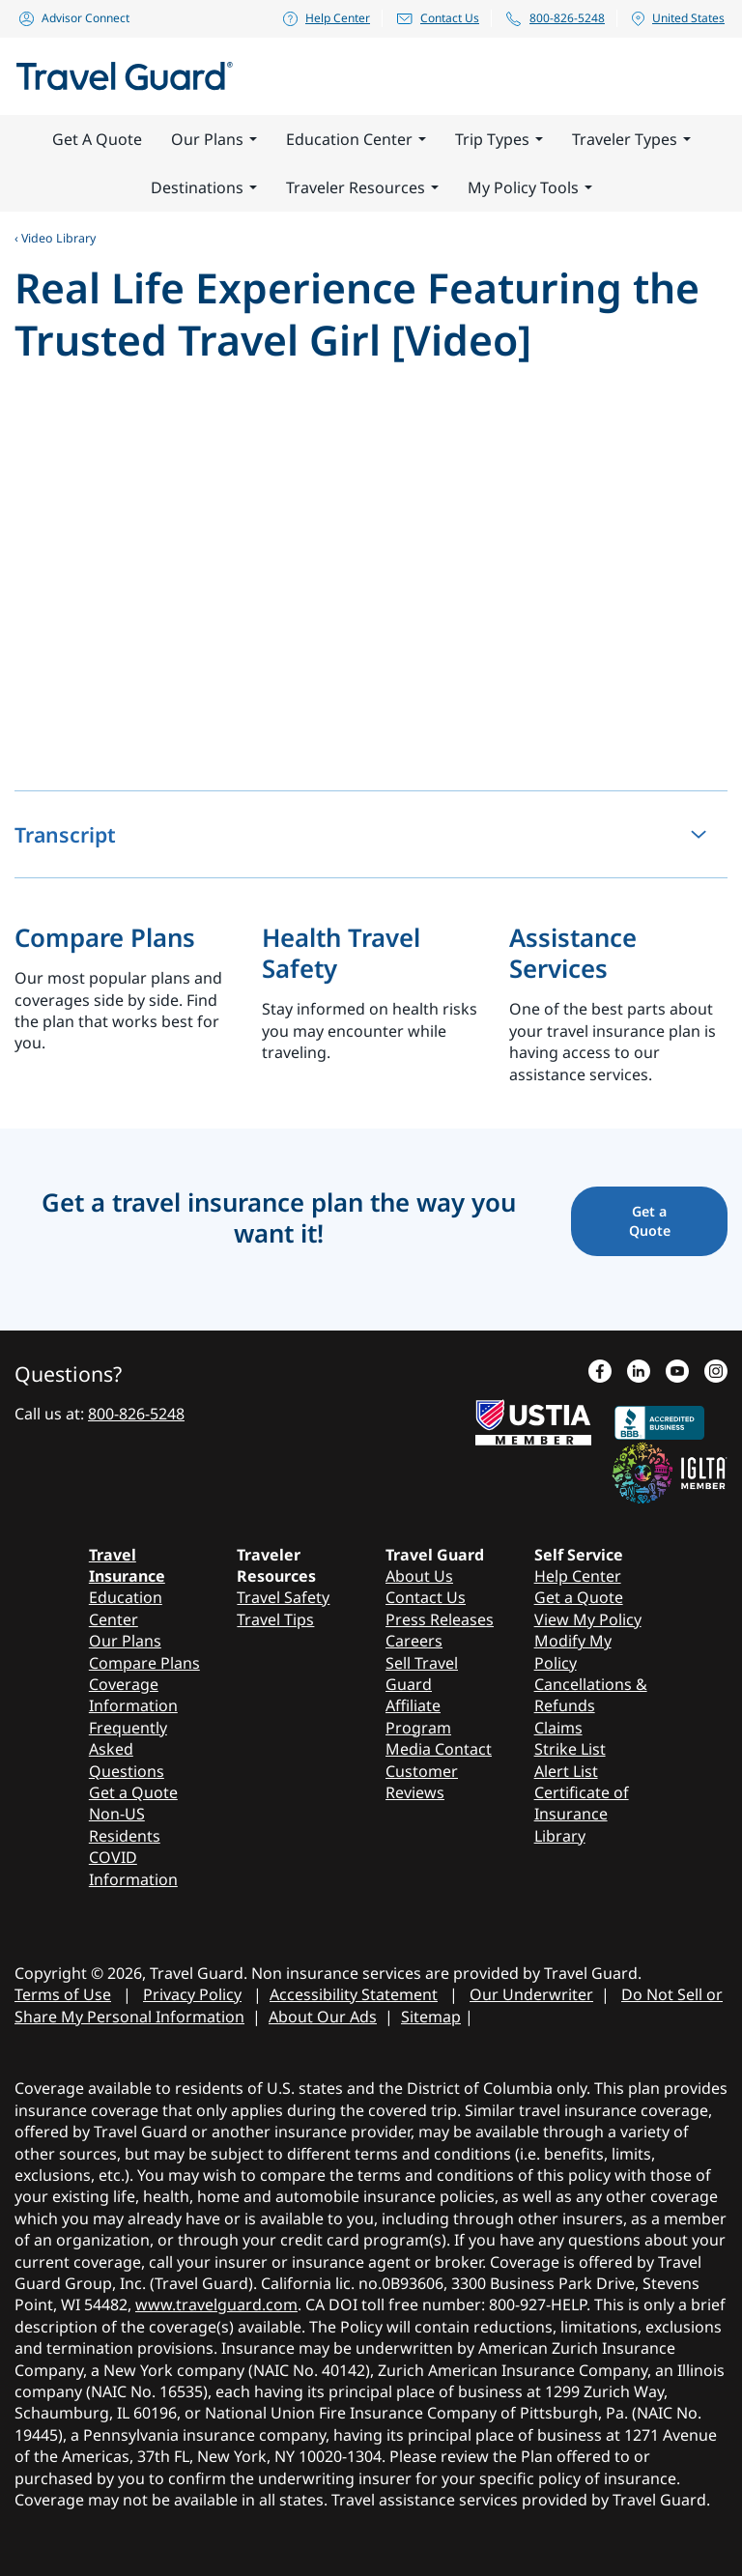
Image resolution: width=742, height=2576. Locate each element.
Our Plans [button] (214, 139)
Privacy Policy (192, 1994)
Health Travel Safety (341, 953)
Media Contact (438, 1749)
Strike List (570, 1749)
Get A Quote (97, 139)
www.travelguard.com (216, 2304)
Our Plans (125, 1640)
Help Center (325, 18)
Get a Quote (133, 1792)
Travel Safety (283, 1597)
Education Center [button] (356, 139)
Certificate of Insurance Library (581, 1814)
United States (677, 18)
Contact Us (437, 18)
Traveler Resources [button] (362, 187)
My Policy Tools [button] (530, 187)
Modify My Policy (573, 1651)
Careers (413, 1640)
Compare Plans (106, 937)
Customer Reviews (421, 1781)
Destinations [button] (204, 187)
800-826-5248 (554, 18)
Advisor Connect (73, 18)
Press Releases (439, 1619)
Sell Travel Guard (421, 1673)
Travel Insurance (127, 1565)
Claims (558, 1727)
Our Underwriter (531, 1994)
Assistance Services (573, 953)
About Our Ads (323, 2016)
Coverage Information (133, 1695)
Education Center (125, 1608)
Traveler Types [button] (631, 139)
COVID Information (133, 1867)
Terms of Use (62, 1994)
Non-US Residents (124, 1824)
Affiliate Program (418, 1716)
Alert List (566, 1771)
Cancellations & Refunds (590, 1695)
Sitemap (431, 2016)
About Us (419, 1576)
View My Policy (588, 1619)
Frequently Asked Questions (128, 1749)
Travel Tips (275, 1619)
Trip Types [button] (499, 139)
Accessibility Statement (354, 1994)
